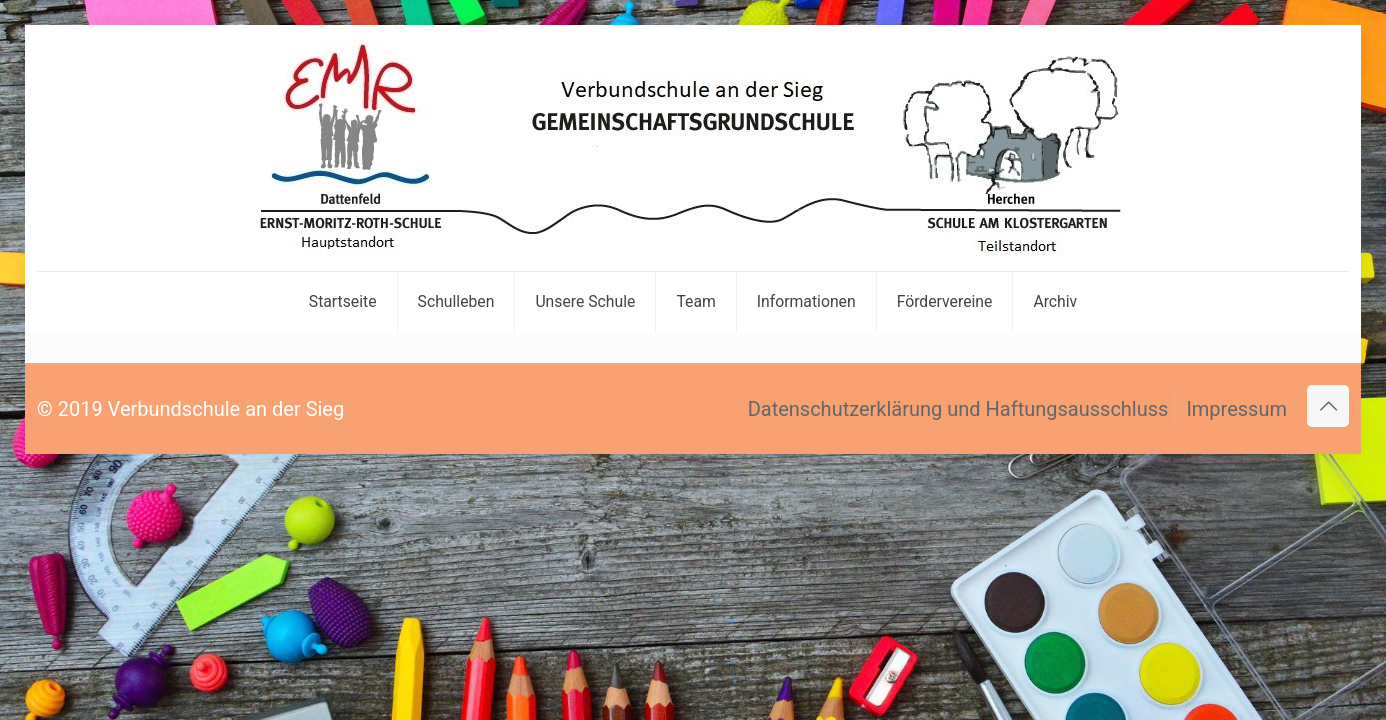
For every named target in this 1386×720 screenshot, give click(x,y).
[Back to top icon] (1328, 406)
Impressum (1236, 409)
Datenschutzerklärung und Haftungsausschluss (958, 409)
